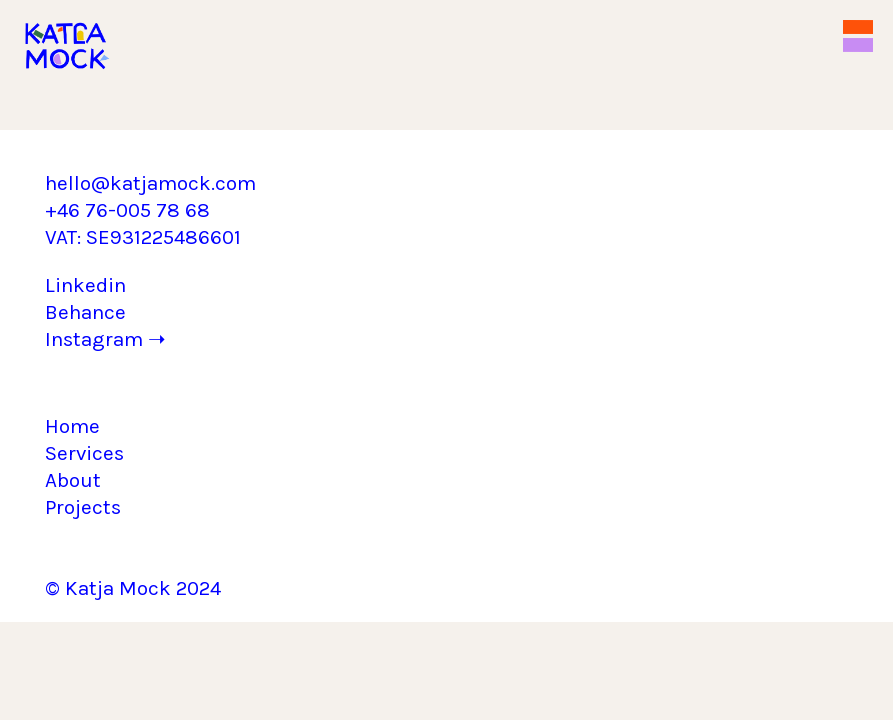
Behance (85, 312)
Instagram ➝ (105, 339)
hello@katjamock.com (150, 183)
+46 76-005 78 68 (127, 210)
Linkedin (85, 285)
